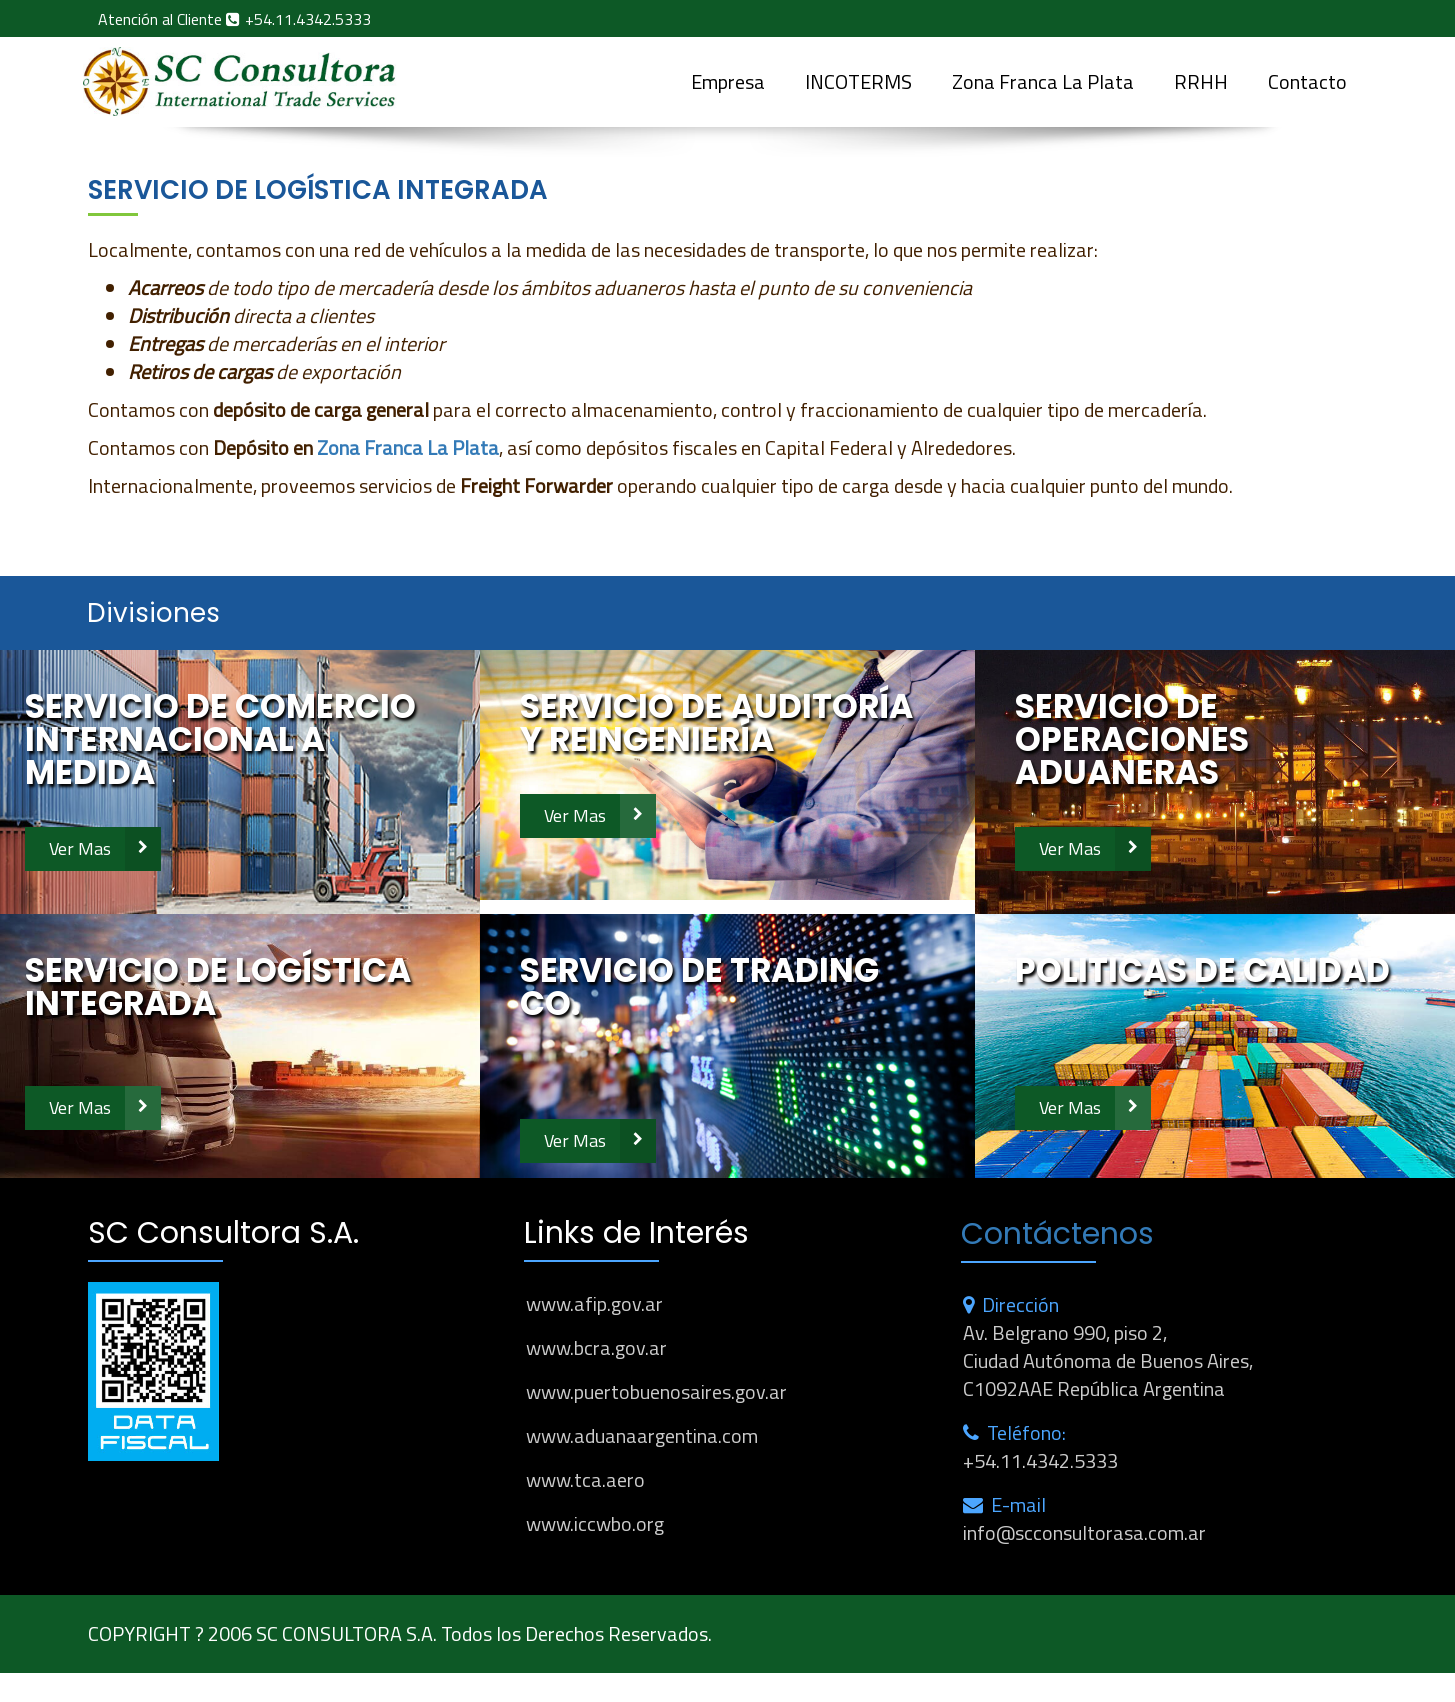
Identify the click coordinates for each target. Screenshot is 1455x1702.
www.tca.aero (585, 1479)
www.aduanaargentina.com (642, 1435)
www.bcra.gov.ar (596, 1347)
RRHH (1201, 81)
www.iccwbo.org (595, 1523)
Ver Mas (80, 848)
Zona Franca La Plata (1043, 81)
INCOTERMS (858, 81)
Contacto (1307, 81)
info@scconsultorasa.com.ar (1084, 1532)
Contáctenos (1057, 1234)
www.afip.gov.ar (594, 1303)
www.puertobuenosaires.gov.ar (656, 1391)
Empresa (728, 81)
